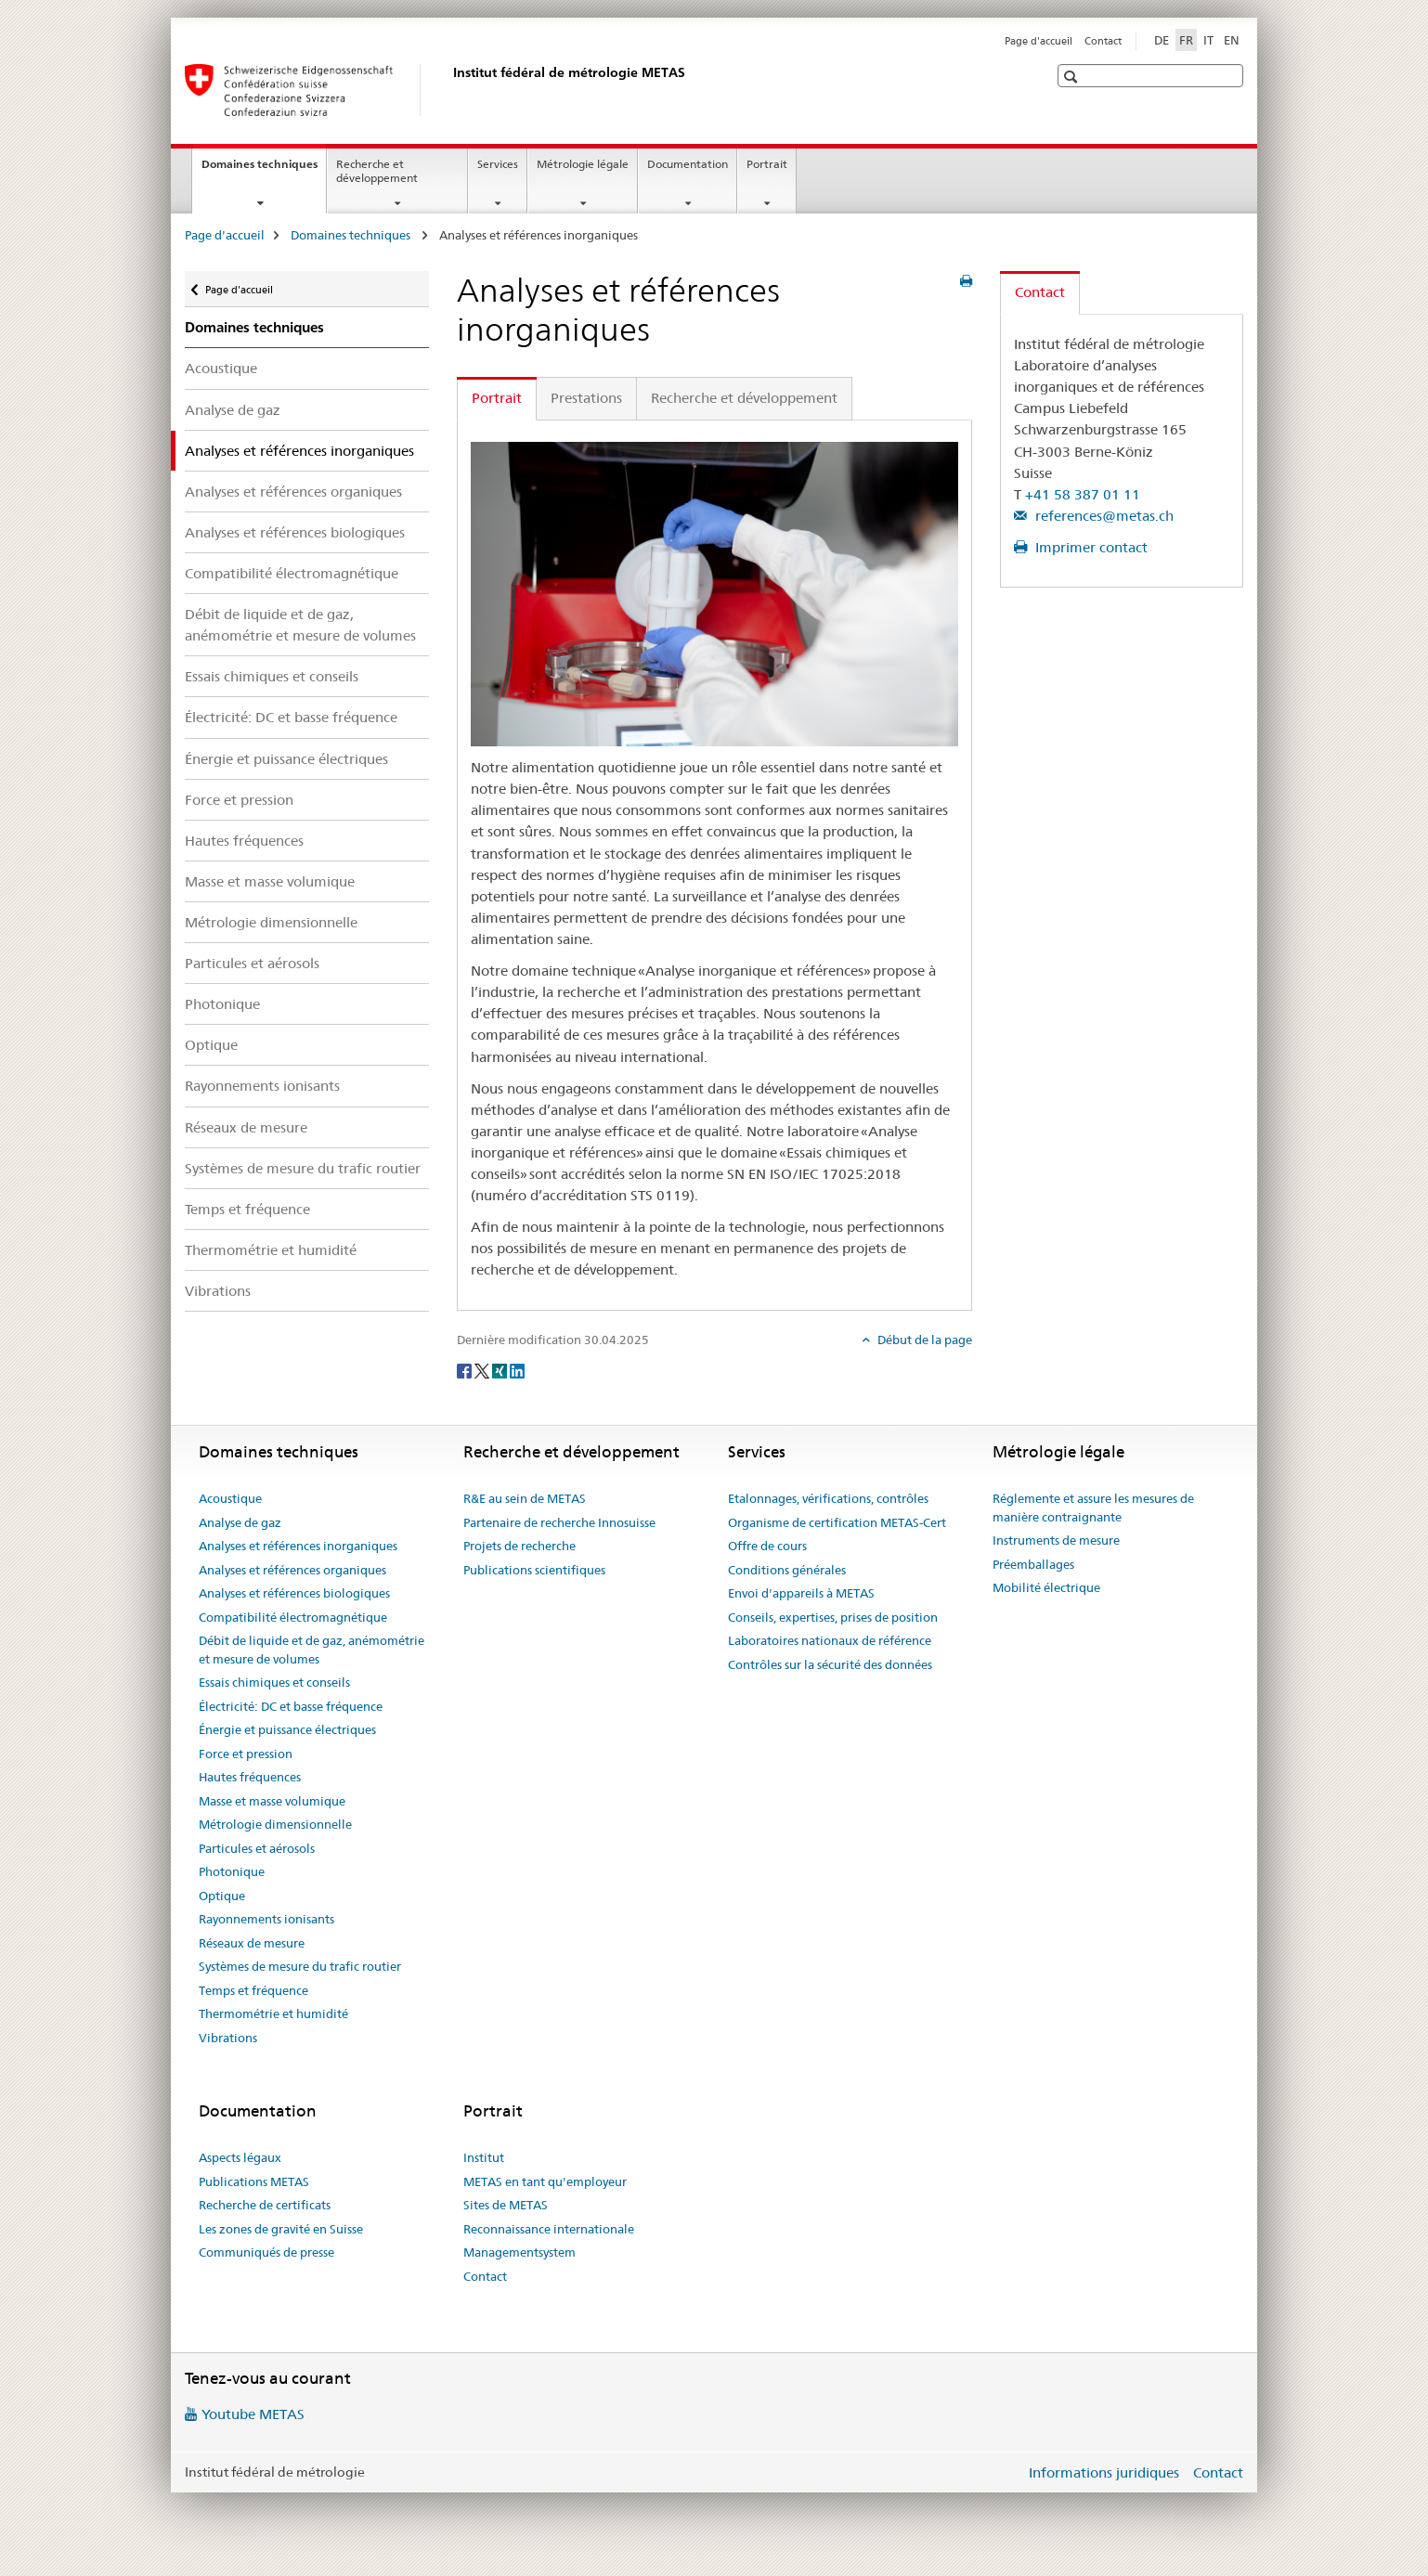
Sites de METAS (505, 2204)
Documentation (687, 164)
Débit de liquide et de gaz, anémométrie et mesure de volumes (300, 624)
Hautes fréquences (244, 840)
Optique (211, 1045)
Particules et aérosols (252, 963)
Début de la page (923, 1339)
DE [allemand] (1161, 39)
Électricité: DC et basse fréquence (291, 717)
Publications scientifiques (534, 1569)
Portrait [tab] (497, 398)
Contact (1103, 40)
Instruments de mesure (1056, 1540)
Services (497, 164)
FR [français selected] (1186, 39)
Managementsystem (519, 2252)
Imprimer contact (1090, 547)
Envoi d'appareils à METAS (801, 1593)
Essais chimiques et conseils (271, 676)
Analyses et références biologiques (295, 532)
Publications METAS (254, 2181)
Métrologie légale (583, 164)
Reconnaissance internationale (548, 2228)
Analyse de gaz (232, 410)
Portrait (766, 164)
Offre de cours (767, 1545)
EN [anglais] (1232, 39)
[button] (1072, 76)
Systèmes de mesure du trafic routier (303, 1168)
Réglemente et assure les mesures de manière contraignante (1093, 1507)
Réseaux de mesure (246, 1127)
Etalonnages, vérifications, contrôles (828, 1498)
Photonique (222, 1004)
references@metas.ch (1103, 515)
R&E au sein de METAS (524, 1498)
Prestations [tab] (586, 398)
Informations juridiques (1104, 2472)
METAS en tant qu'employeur (545, 2181)
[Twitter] (483, 1370)
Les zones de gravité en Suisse (281, 2228)
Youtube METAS (253, 2414)
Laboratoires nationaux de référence (829, 1640)
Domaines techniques (263, 170)
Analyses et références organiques (293, 491)
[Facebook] (465, 1370)
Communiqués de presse (266, 2252)
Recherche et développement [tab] (744, 398)
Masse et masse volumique (270, 881)
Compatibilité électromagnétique (291, 573)
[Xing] (501, 1370)
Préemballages (1033, 1564)
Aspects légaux (240, 2157)
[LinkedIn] (517, 1370)
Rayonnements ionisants (262, 1085)
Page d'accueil (1038, 40)
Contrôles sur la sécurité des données (830, 1664)
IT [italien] (1208, 39)
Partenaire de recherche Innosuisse (559, 1522)
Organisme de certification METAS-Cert (837, 1522)
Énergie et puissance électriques (286, 759)
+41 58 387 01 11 (1082, 494)
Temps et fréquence (247, 1209)
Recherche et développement (377, 171)
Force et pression (239, 800)
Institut (483, 2157)
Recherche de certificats (265, 2204)
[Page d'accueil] (449, 90)
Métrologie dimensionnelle (271, 922)
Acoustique (221, 368)
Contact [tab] (1040, 292)
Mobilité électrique (1046, 1587)
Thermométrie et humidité (271, 1250)
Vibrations (218, 1291)
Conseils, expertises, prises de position (833, 1617)
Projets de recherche (519, 1545)
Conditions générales (787, 1569)
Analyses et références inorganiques (298, 1545)
